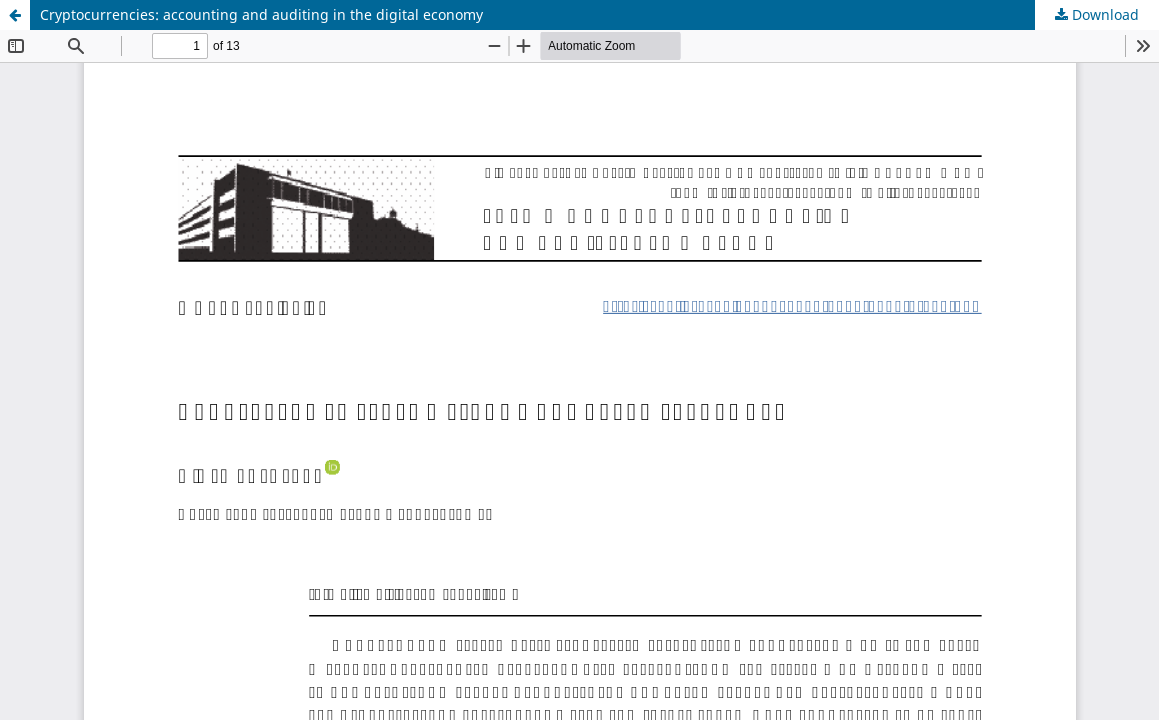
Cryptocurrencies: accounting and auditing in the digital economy (261, 14)
